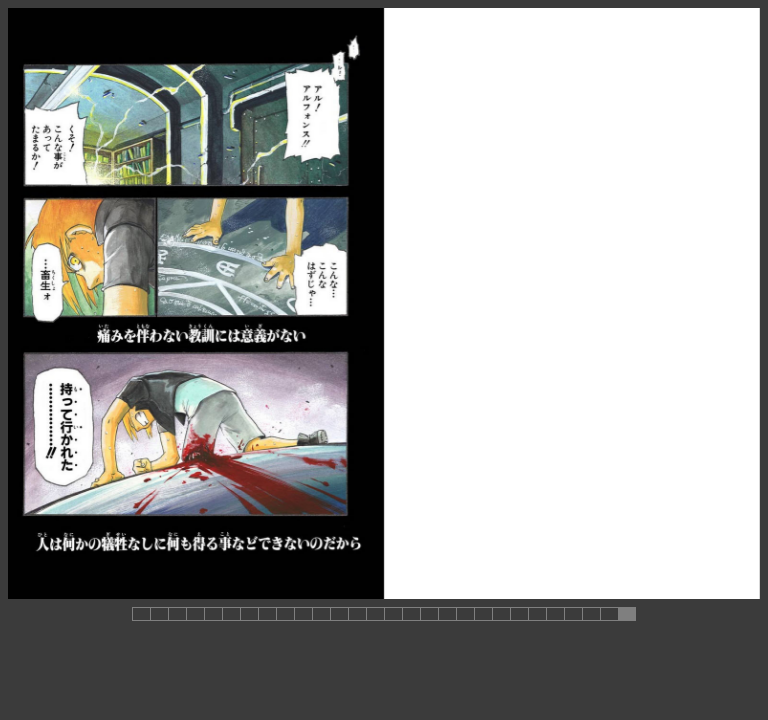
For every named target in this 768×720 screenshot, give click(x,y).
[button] (141, 614)
